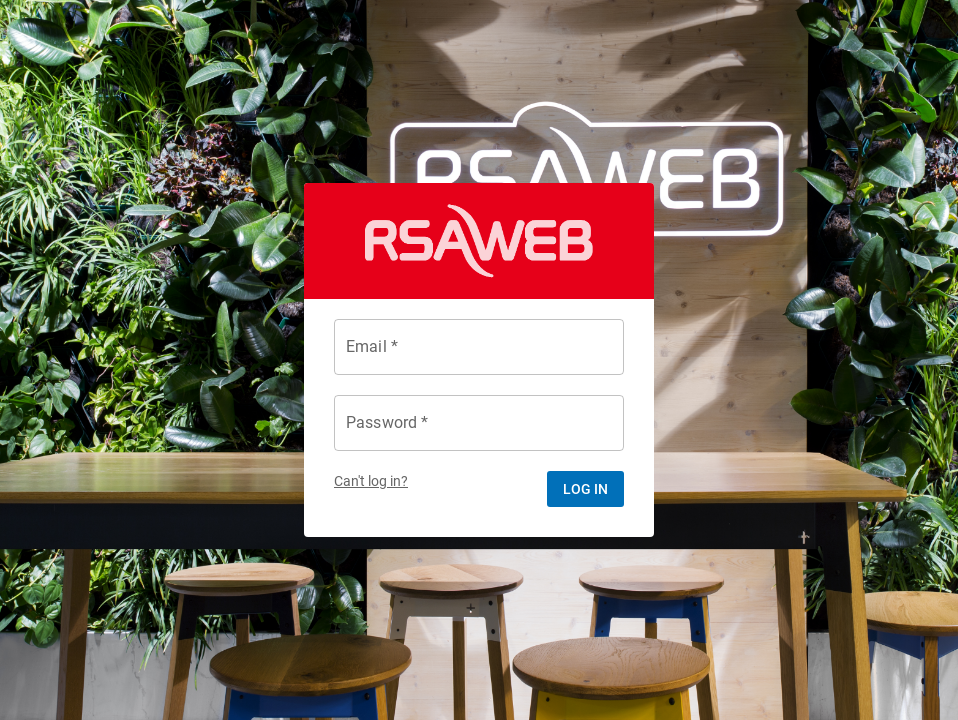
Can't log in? (371, 481)
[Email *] (479, 347)
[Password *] (479, 423)
